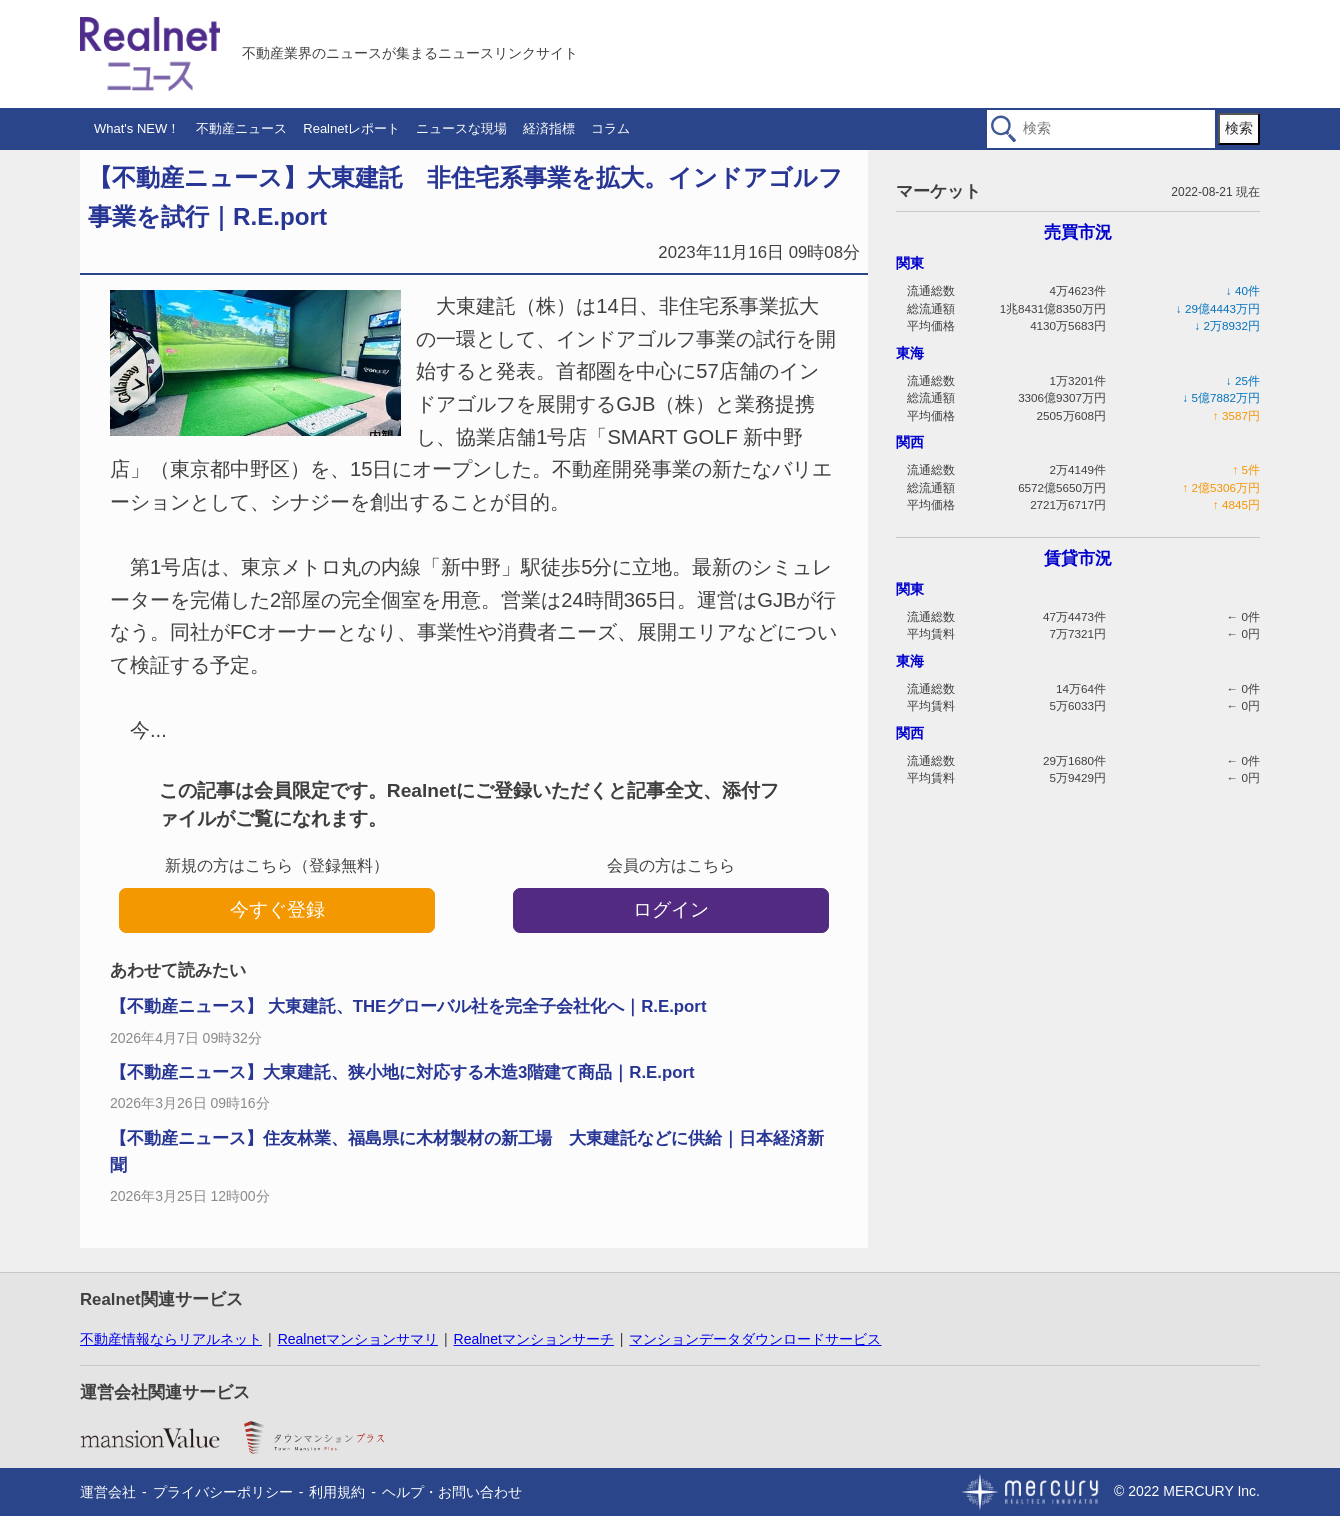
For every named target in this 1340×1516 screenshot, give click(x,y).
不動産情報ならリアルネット (171, 1339)
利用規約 (337, 1492)
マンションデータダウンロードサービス (755, 1339)
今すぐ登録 (277, 909)
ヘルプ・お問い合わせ (452, 1492)
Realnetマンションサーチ (534, 1339)
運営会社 (108, 1492)
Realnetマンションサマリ (358, 1339)
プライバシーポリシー (223, 1492)
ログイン (671, 909)
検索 (1239, 128)
